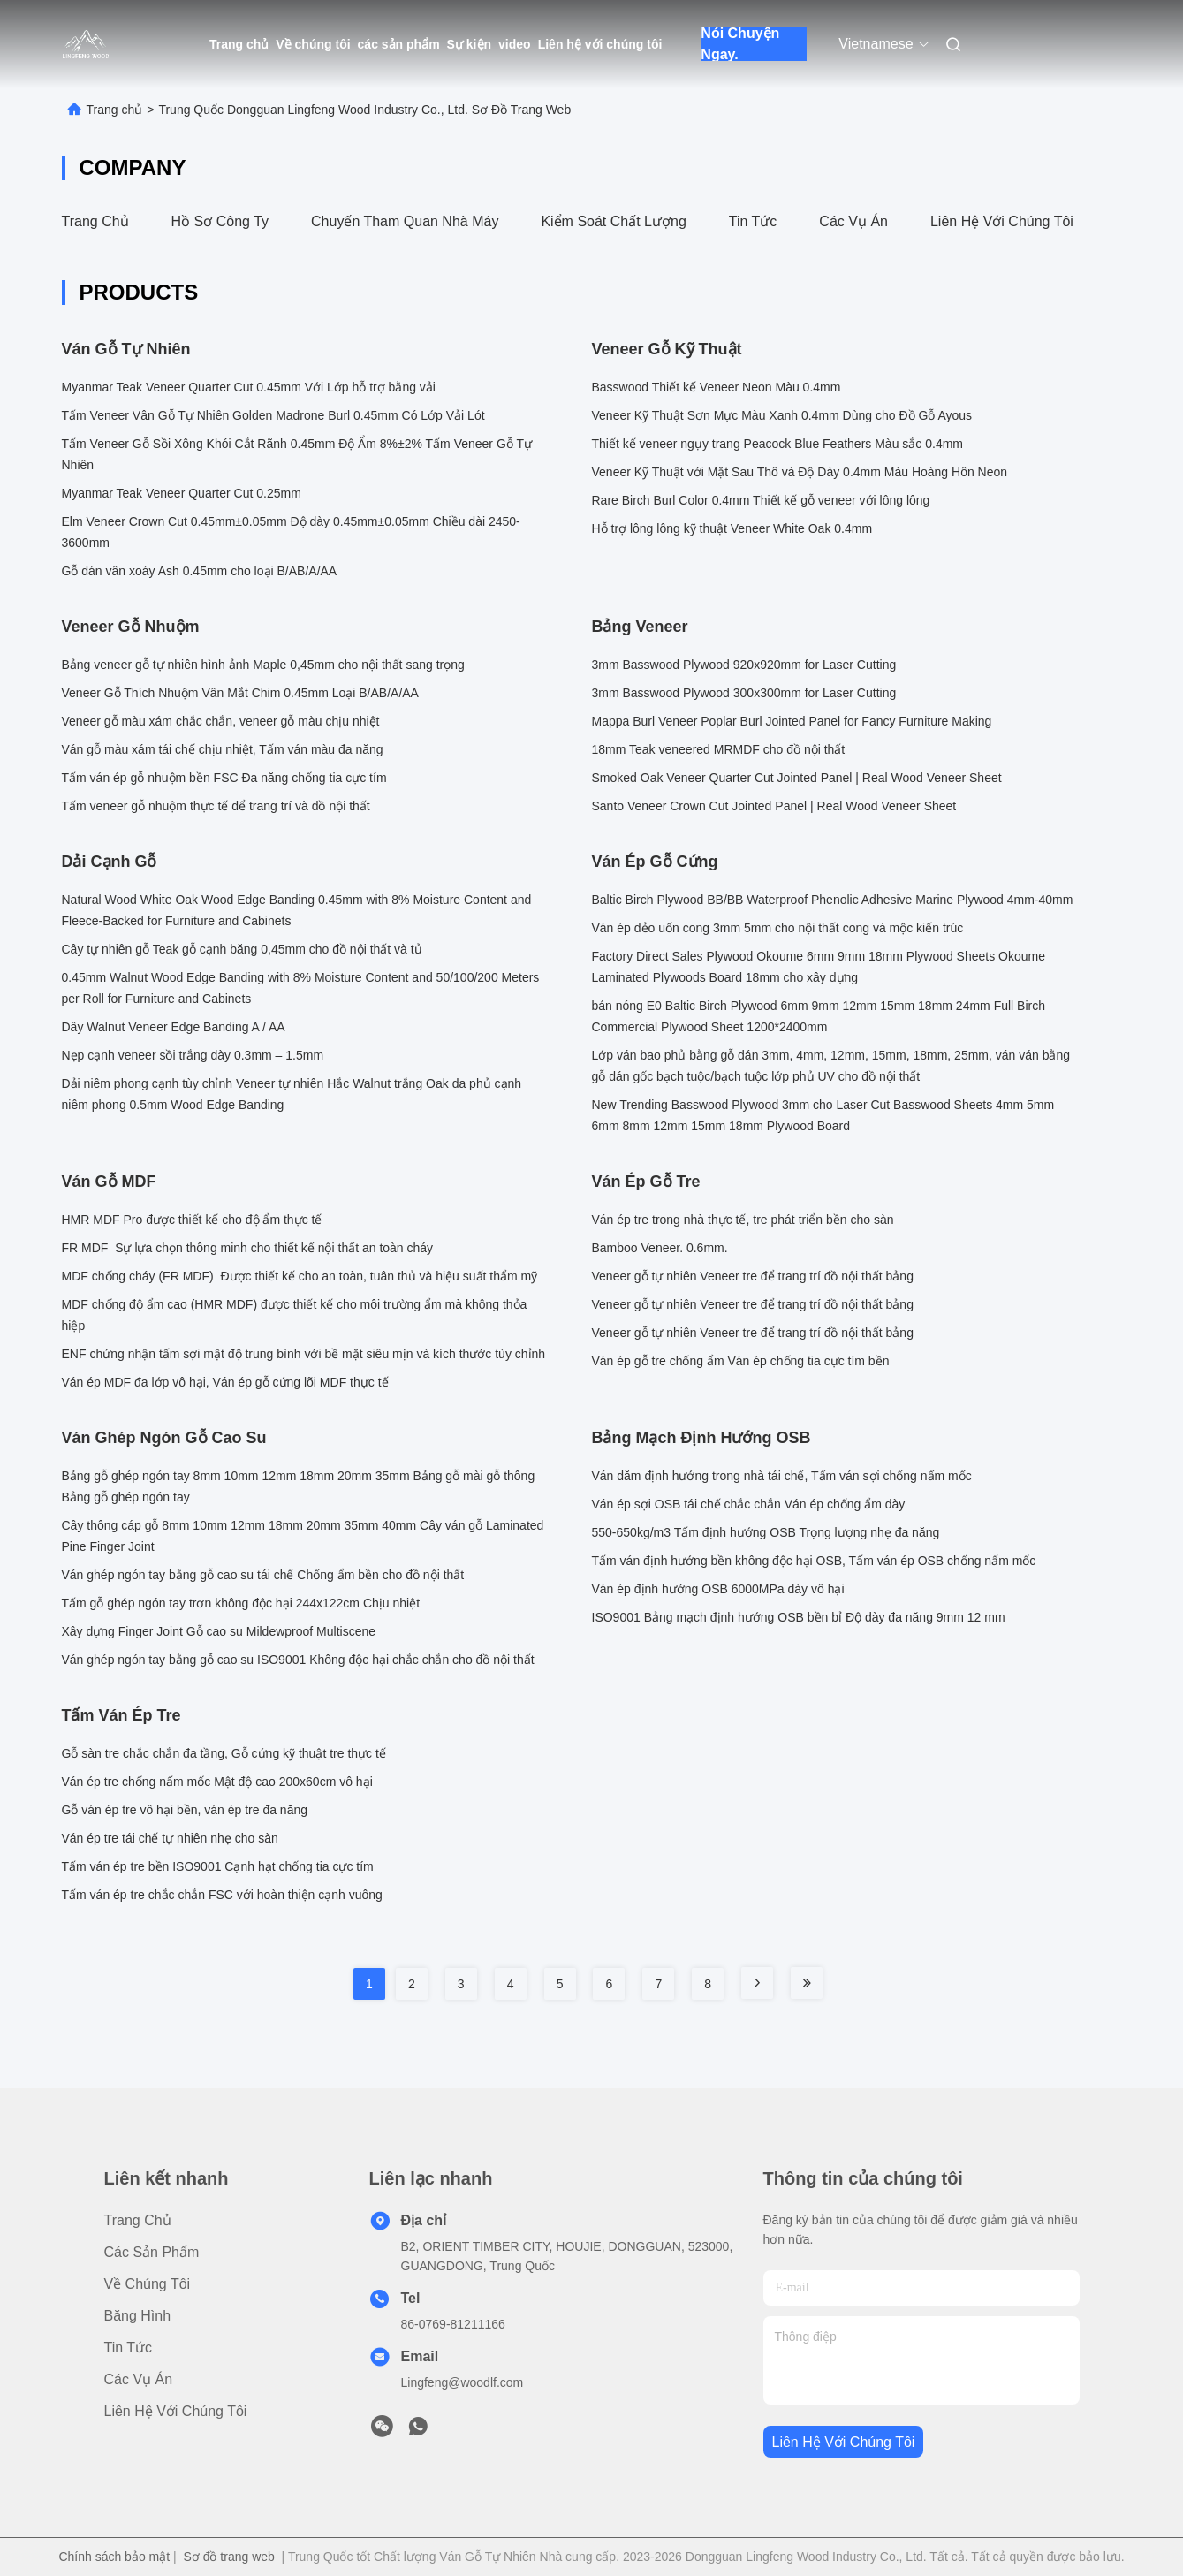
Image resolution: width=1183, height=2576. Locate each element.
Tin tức (753, 221)
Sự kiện (469, 44)
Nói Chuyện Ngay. (740, 44)
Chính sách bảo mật (114, 2556)
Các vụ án (853, 221)
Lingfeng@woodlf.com (462, 2382)
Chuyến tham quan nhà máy (404, 221)
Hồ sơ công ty (220, 221)
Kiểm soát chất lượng (613, 221)
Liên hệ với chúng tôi (600, 44)
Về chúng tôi (313, 44)
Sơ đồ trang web (228, 2556)
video (514, 44)
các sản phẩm (399, 44)
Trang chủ (239, 44)
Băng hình (137, 2315)
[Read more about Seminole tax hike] (757, 1983)
